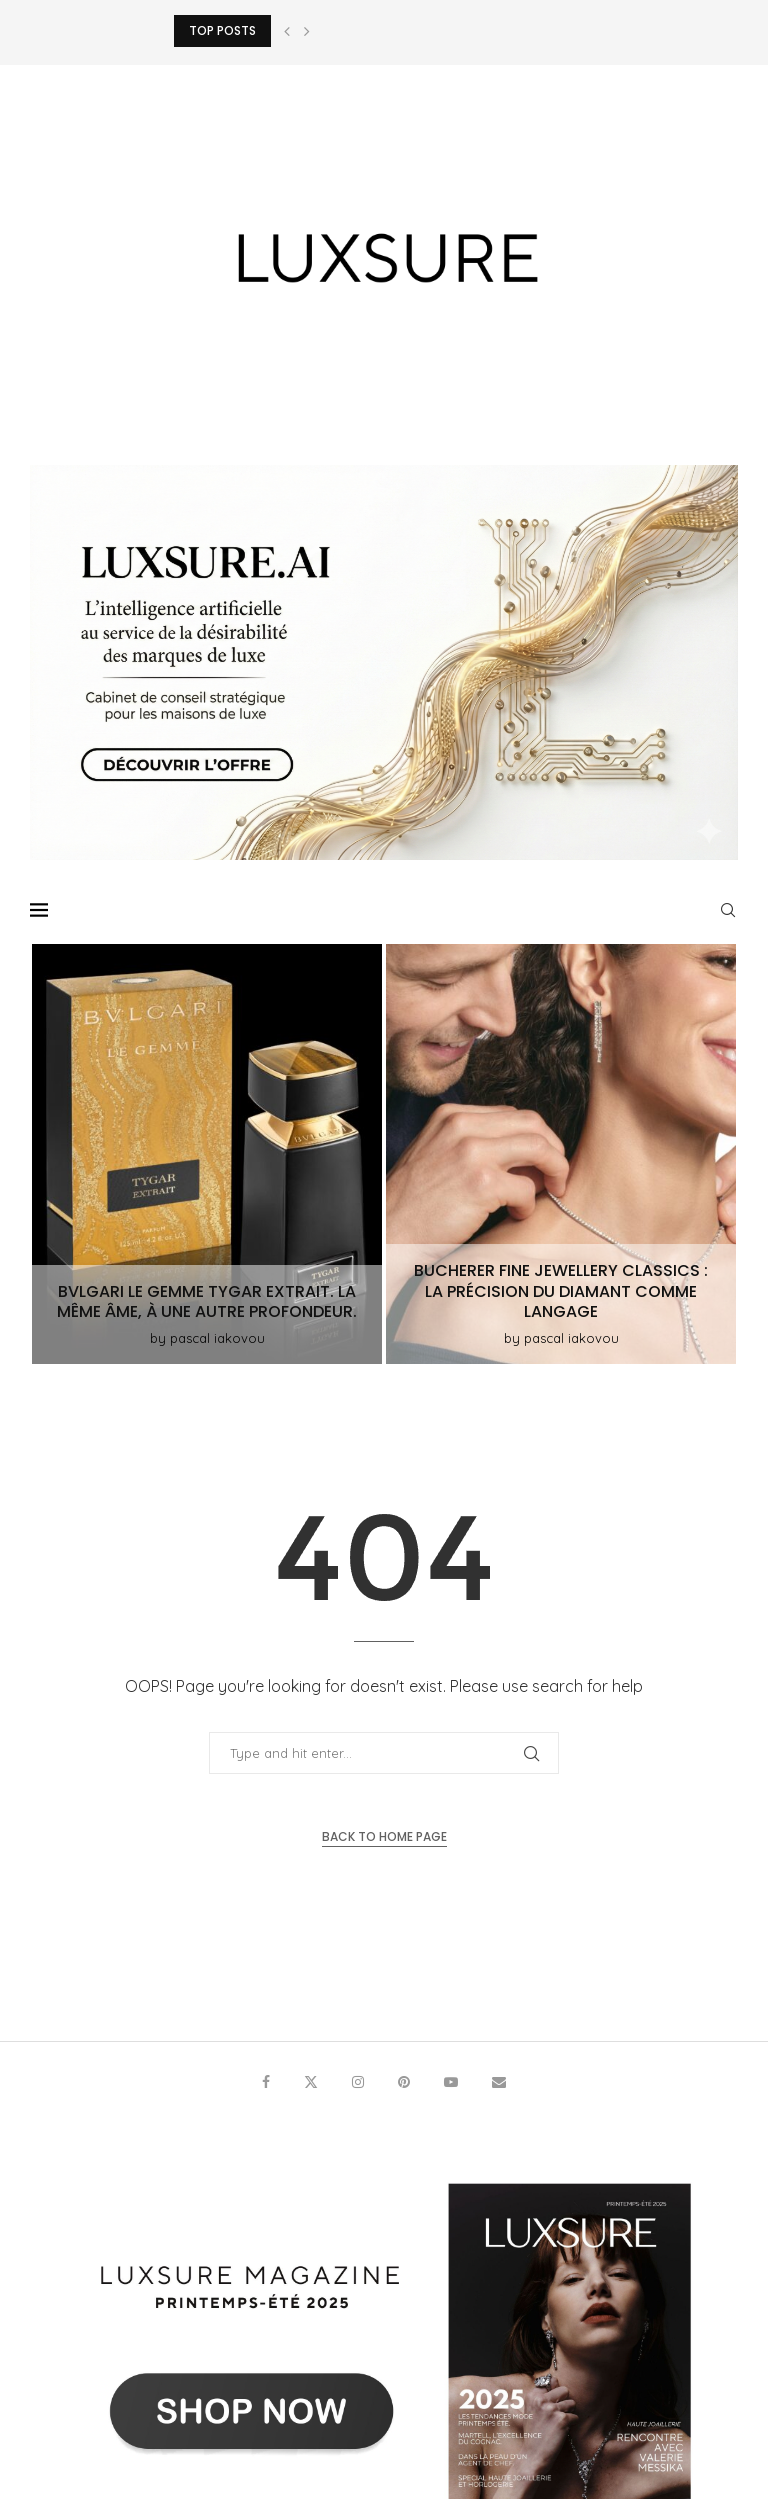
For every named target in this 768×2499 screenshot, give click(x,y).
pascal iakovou (217, 1338)
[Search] (728, 910)
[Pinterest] (404, 2082)
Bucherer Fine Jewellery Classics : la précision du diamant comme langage (561, 1291)
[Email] (499, 2082)
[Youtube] (451, 2082)
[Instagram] (358, 2082)
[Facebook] (266, 2082)
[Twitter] (311, 2082)
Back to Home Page (384, 1836)
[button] (287, 31)
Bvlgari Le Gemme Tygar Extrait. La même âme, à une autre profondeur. (207, 1302)
